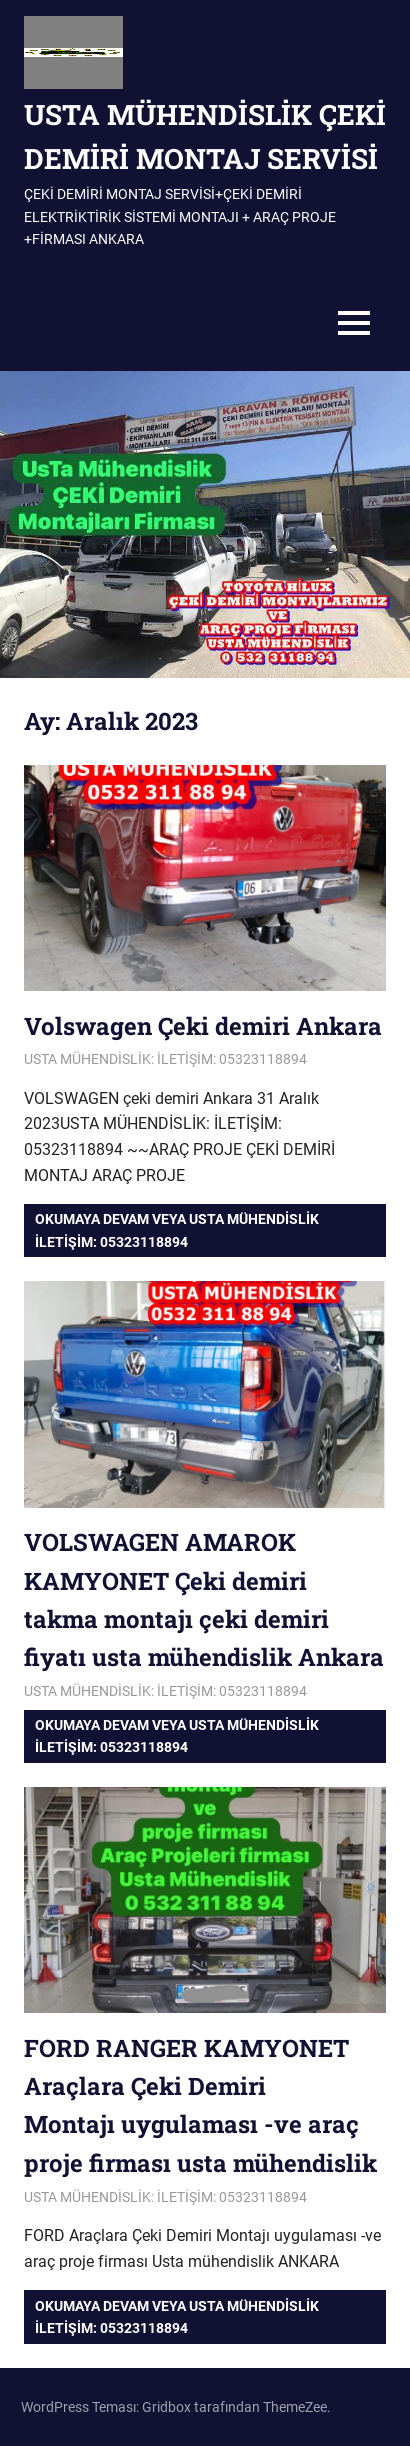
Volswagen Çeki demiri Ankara (203, 1026)
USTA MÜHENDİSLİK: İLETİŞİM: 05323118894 (165, 1059)
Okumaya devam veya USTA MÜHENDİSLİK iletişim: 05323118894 (177, 1230)
